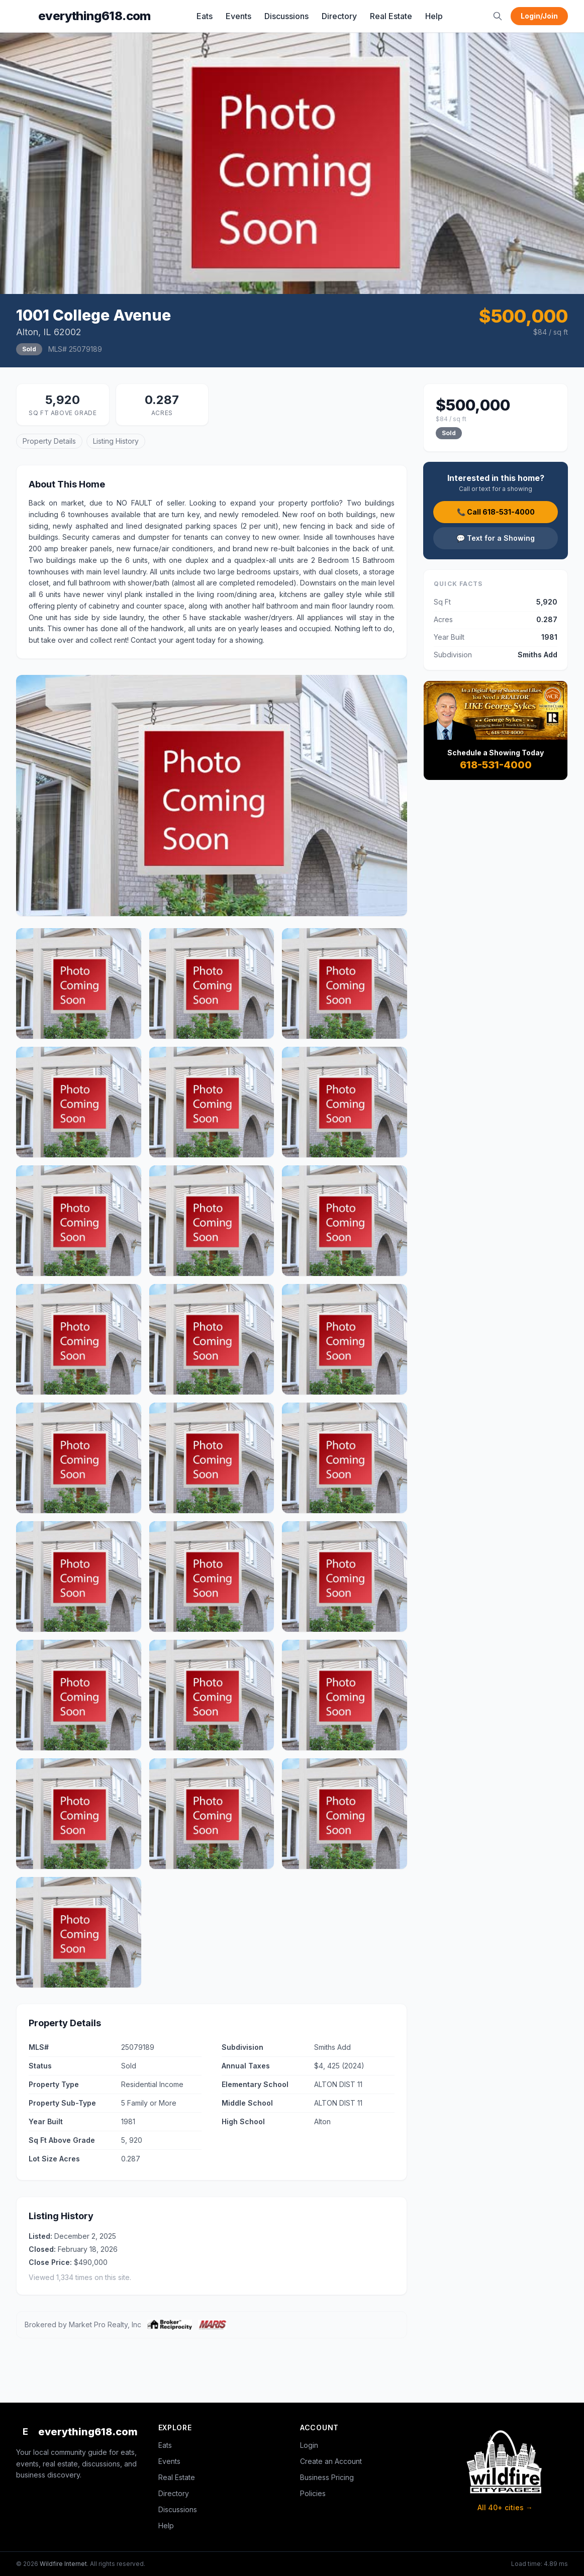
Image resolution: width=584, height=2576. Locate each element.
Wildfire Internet (63, 2563)
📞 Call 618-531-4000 (496, 512)
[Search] (498, 16)
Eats (205, 16)
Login (309, 2445)
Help (434, 16)
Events (238, 16)
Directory (339, 16)
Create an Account (331, 2461)
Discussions (286, 16)
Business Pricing (327, 2477)
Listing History (116, 441)
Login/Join (539, 16)
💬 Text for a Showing (495, 538)
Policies (313, 2493)
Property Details (49, 441)
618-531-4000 (496, 765)
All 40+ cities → (505, 2507)
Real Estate (391, 16)
